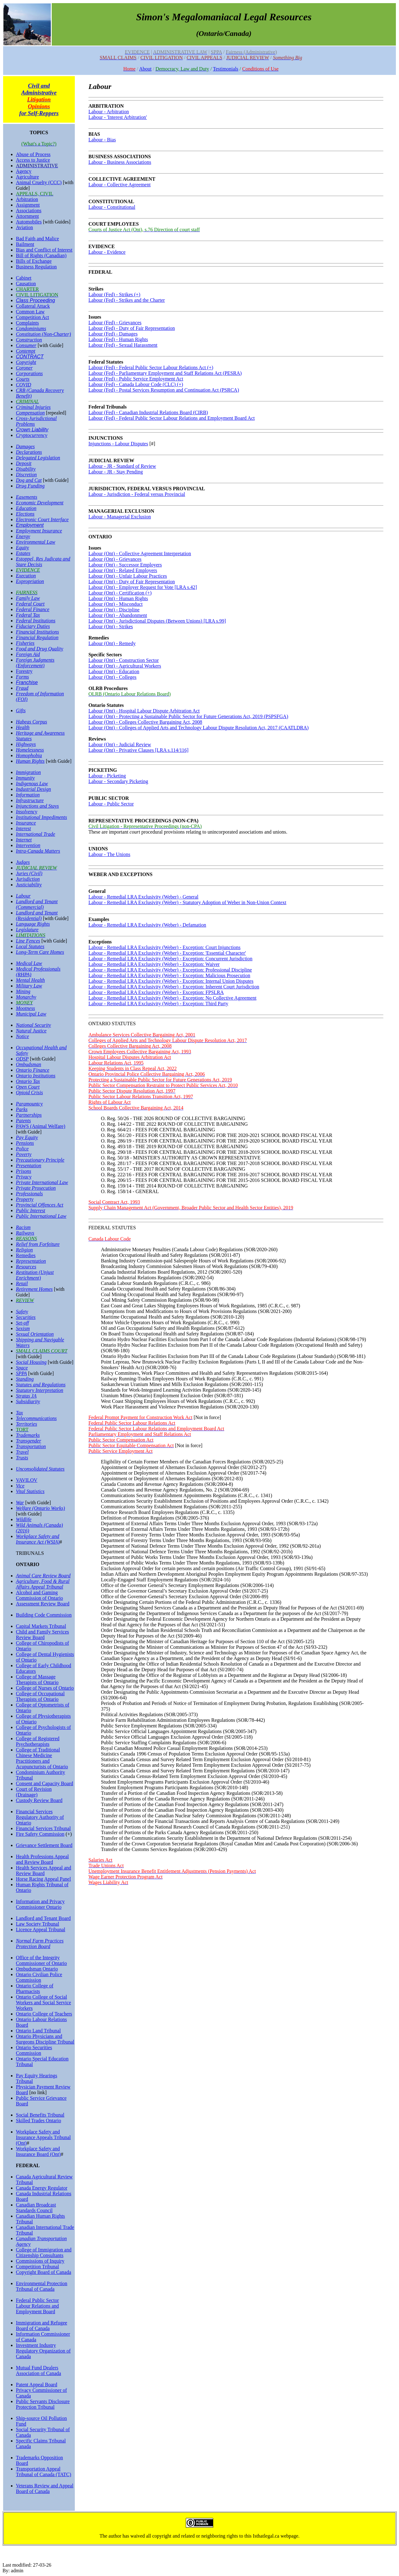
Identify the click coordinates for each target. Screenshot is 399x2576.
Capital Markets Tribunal (41, 1626)
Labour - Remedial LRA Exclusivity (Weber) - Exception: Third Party (158, 1003)
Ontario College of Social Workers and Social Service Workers (43, 2002)
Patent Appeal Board (36, 2384)
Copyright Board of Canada (43, 2272)
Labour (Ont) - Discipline (114, 609)
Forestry (24, 671)
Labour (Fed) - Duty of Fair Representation (132, 328)
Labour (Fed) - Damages (113, 333)
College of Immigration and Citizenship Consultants (43, 2252)
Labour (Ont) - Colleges (113, 677)
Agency (23, 171)
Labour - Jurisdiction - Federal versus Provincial (137, 494)
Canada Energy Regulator (41, 2188)
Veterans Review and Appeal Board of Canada (44, 2488)
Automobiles (29, 221)
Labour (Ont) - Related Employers (123, 570)
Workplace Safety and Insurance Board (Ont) (38, 2151)
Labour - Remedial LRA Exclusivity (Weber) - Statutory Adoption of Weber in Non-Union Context (187, 902)
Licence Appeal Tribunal (40, 1929)
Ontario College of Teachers (44, 2013)
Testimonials (225, 68)
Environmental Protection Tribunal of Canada (41, 2286)
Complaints (27, 323)
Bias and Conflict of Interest (44, 249)
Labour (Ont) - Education (114, 671)
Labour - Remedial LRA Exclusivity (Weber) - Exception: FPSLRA (156, 992)
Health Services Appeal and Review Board (43, 1870)
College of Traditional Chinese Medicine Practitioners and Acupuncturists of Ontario (42, 1758)
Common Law (30, 311)
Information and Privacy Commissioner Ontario (40, 1904)
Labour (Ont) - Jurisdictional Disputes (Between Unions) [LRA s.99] (157, 621)
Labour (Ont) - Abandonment (118, 615)
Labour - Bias (102, 139)
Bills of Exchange (34, 261)
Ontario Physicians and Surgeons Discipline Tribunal (45, 2039)
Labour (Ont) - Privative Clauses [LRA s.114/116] (139, 750)
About (145, 68)
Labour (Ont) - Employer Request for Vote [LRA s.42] (143, 587)
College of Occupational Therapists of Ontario (40, 1696)
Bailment (25, 244)
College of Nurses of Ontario (45, 1688)
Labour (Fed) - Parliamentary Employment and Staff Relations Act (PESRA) (165, 373)
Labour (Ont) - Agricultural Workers (125, 665)
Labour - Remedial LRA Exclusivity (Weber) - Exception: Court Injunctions (165, 947)
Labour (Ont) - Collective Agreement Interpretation (140, 553)
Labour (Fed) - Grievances (115, 322)
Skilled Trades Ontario (38, 2120)
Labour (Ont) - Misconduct (116, 604)
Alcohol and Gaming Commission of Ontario (39, 1595)
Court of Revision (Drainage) (34, 1791)
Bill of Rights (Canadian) (41, 255)
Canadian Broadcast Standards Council (36, 2207)
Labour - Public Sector (111, 803)
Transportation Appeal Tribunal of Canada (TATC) (43, 2471)
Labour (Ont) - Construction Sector (124, 660)
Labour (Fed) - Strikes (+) (114, 294)
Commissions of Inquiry (40, 2261)
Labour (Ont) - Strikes (111, 626)
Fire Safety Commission (40, 1834)
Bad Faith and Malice (37, 238)
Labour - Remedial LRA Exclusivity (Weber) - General (144, 896)
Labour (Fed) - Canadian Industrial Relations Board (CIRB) (148, 412)
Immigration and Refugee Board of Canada (41, 2325)
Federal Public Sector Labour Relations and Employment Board (37, 2306)
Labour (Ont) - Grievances (115, 559)
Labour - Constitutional (112, 207)
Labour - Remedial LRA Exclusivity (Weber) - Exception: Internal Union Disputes (171, 981)
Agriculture (27, 176)
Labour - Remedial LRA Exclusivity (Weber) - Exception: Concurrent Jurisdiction (170, 958)
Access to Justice (33, 160)
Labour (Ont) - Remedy (112, 643)
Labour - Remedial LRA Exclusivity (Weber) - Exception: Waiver (154, 964)
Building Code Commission (44, 1615)
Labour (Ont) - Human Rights (118, 598)
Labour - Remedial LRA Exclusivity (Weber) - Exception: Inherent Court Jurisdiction (174, 986)
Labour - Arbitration (109, 111)
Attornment (27, 216)
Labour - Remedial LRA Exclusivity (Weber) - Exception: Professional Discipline (170, 969)
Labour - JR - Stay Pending (116, 471)
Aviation (24, 227)
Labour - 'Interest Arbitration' (118, 117)
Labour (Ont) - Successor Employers (125, 564)
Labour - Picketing (107, 775)
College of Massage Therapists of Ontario (37, 1679)
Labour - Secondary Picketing (118, 781)
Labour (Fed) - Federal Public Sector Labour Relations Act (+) (151, 367)
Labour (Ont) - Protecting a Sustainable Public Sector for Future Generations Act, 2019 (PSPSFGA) (188, 716)
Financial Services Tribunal (43, 1828)
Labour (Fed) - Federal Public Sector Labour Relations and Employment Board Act (172, 418)
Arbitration (27, 199)
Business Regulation (36, 266)
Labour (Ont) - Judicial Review (120, 744)
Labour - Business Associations (120, 162)
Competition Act (32, 317)
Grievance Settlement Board (44, 1845)
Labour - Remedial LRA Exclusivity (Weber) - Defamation (147, 925)
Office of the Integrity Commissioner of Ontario (41, 1960)
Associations (28, 210)
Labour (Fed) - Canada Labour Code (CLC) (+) (136, 384)
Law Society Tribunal (37, 1924)
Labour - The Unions (109, 854)
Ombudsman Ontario (37, 1968)
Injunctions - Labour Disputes (118, 443)
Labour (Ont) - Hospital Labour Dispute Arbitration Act (144, 710)
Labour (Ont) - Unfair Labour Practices (128, 576)
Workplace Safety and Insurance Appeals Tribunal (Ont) (43, 2137)
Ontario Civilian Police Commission (39, 1977)
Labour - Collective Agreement (120, 184)
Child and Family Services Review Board (42, 1634)
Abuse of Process (33, 154)
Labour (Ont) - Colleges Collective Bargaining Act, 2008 (145, 722)
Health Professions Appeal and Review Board (42, 1859)
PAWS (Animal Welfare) (40, 1126)
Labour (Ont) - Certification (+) (120, 592)
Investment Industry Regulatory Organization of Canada (43, 2351)
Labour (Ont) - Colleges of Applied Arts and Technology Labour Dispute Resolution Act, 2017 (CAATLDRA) (199, 727)
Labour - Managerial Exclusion (120, 516)
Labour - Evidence (107, 252)
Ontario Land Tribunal (38, 2030)
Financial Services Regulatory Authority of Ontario (40, 1817)
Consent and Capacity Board (44, 1783)
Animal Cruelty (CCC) (39, 182)
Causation (26, 283)
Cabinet (23, 278)
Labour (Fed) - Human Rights (118, 339)
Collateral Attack (33, 306)
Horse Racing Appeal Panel (43, 1879)
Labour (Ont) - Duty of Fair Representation (132, 581)
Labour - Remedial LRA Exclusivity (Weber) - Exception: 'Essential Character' (167, 953)
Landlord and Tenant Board (43, 1918)
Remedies (26, 1255)
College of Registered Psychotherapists (38, 1741)
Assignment (28, 205)
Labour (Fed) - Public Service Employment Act (136, 378)
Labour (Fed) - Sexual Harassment (123, 345)
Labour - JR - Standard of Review (122, 466)
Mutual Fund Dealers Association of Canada (38, 2370)
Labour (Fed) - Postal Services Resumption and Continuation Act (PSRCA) (164, 390)
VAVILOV (26, 1480)
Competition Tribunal (37, 2266)
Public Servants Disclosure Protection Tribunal (43, 2404)
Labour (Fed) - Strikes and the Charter (127, 300)
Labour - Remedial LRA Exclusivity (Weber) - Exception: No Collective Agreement (173, 998)
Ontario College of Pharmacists (34, 1988)
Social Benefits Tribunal (40, 2115)
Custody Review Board (39, 1800)
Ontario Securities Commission (34, 2050)
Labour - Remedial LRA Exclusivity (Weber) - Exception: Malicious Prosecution (169, 975)
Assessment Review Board (43, 1603)
